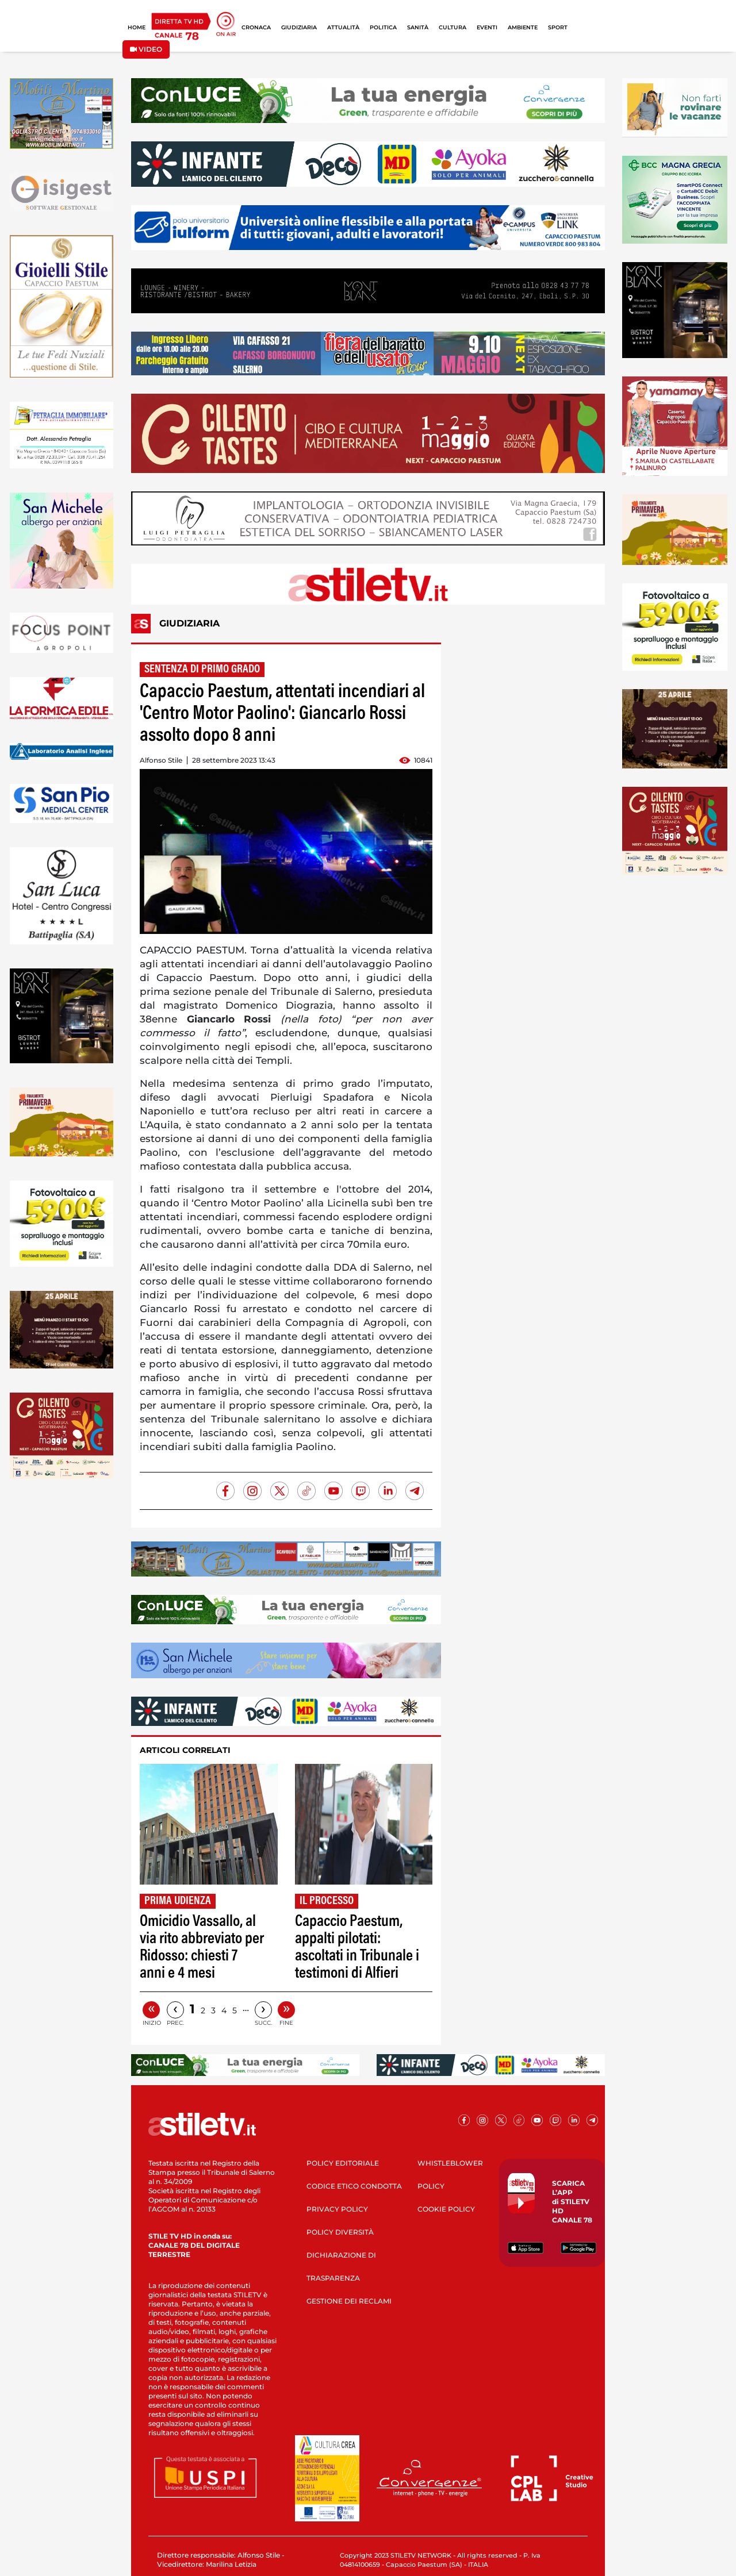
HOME (136, 27)
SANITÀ (417, 27)
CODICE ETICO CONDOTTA (354, 2186)
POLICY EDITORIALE (342, 2163)
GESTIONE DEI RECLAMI (349, 2301)
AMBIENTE (523, 27)
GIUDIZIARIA (299, 27)
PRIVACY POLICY (337, 2209)
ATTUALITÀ (343, 27)
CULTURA (452, 27)
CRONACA (256, 27)
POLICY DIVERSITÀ (340, 2232)
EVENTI (487, 27)
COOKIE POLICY (446, 2209)
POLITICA (383, 27)
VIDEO (146, 49)
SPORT (558, 27)
